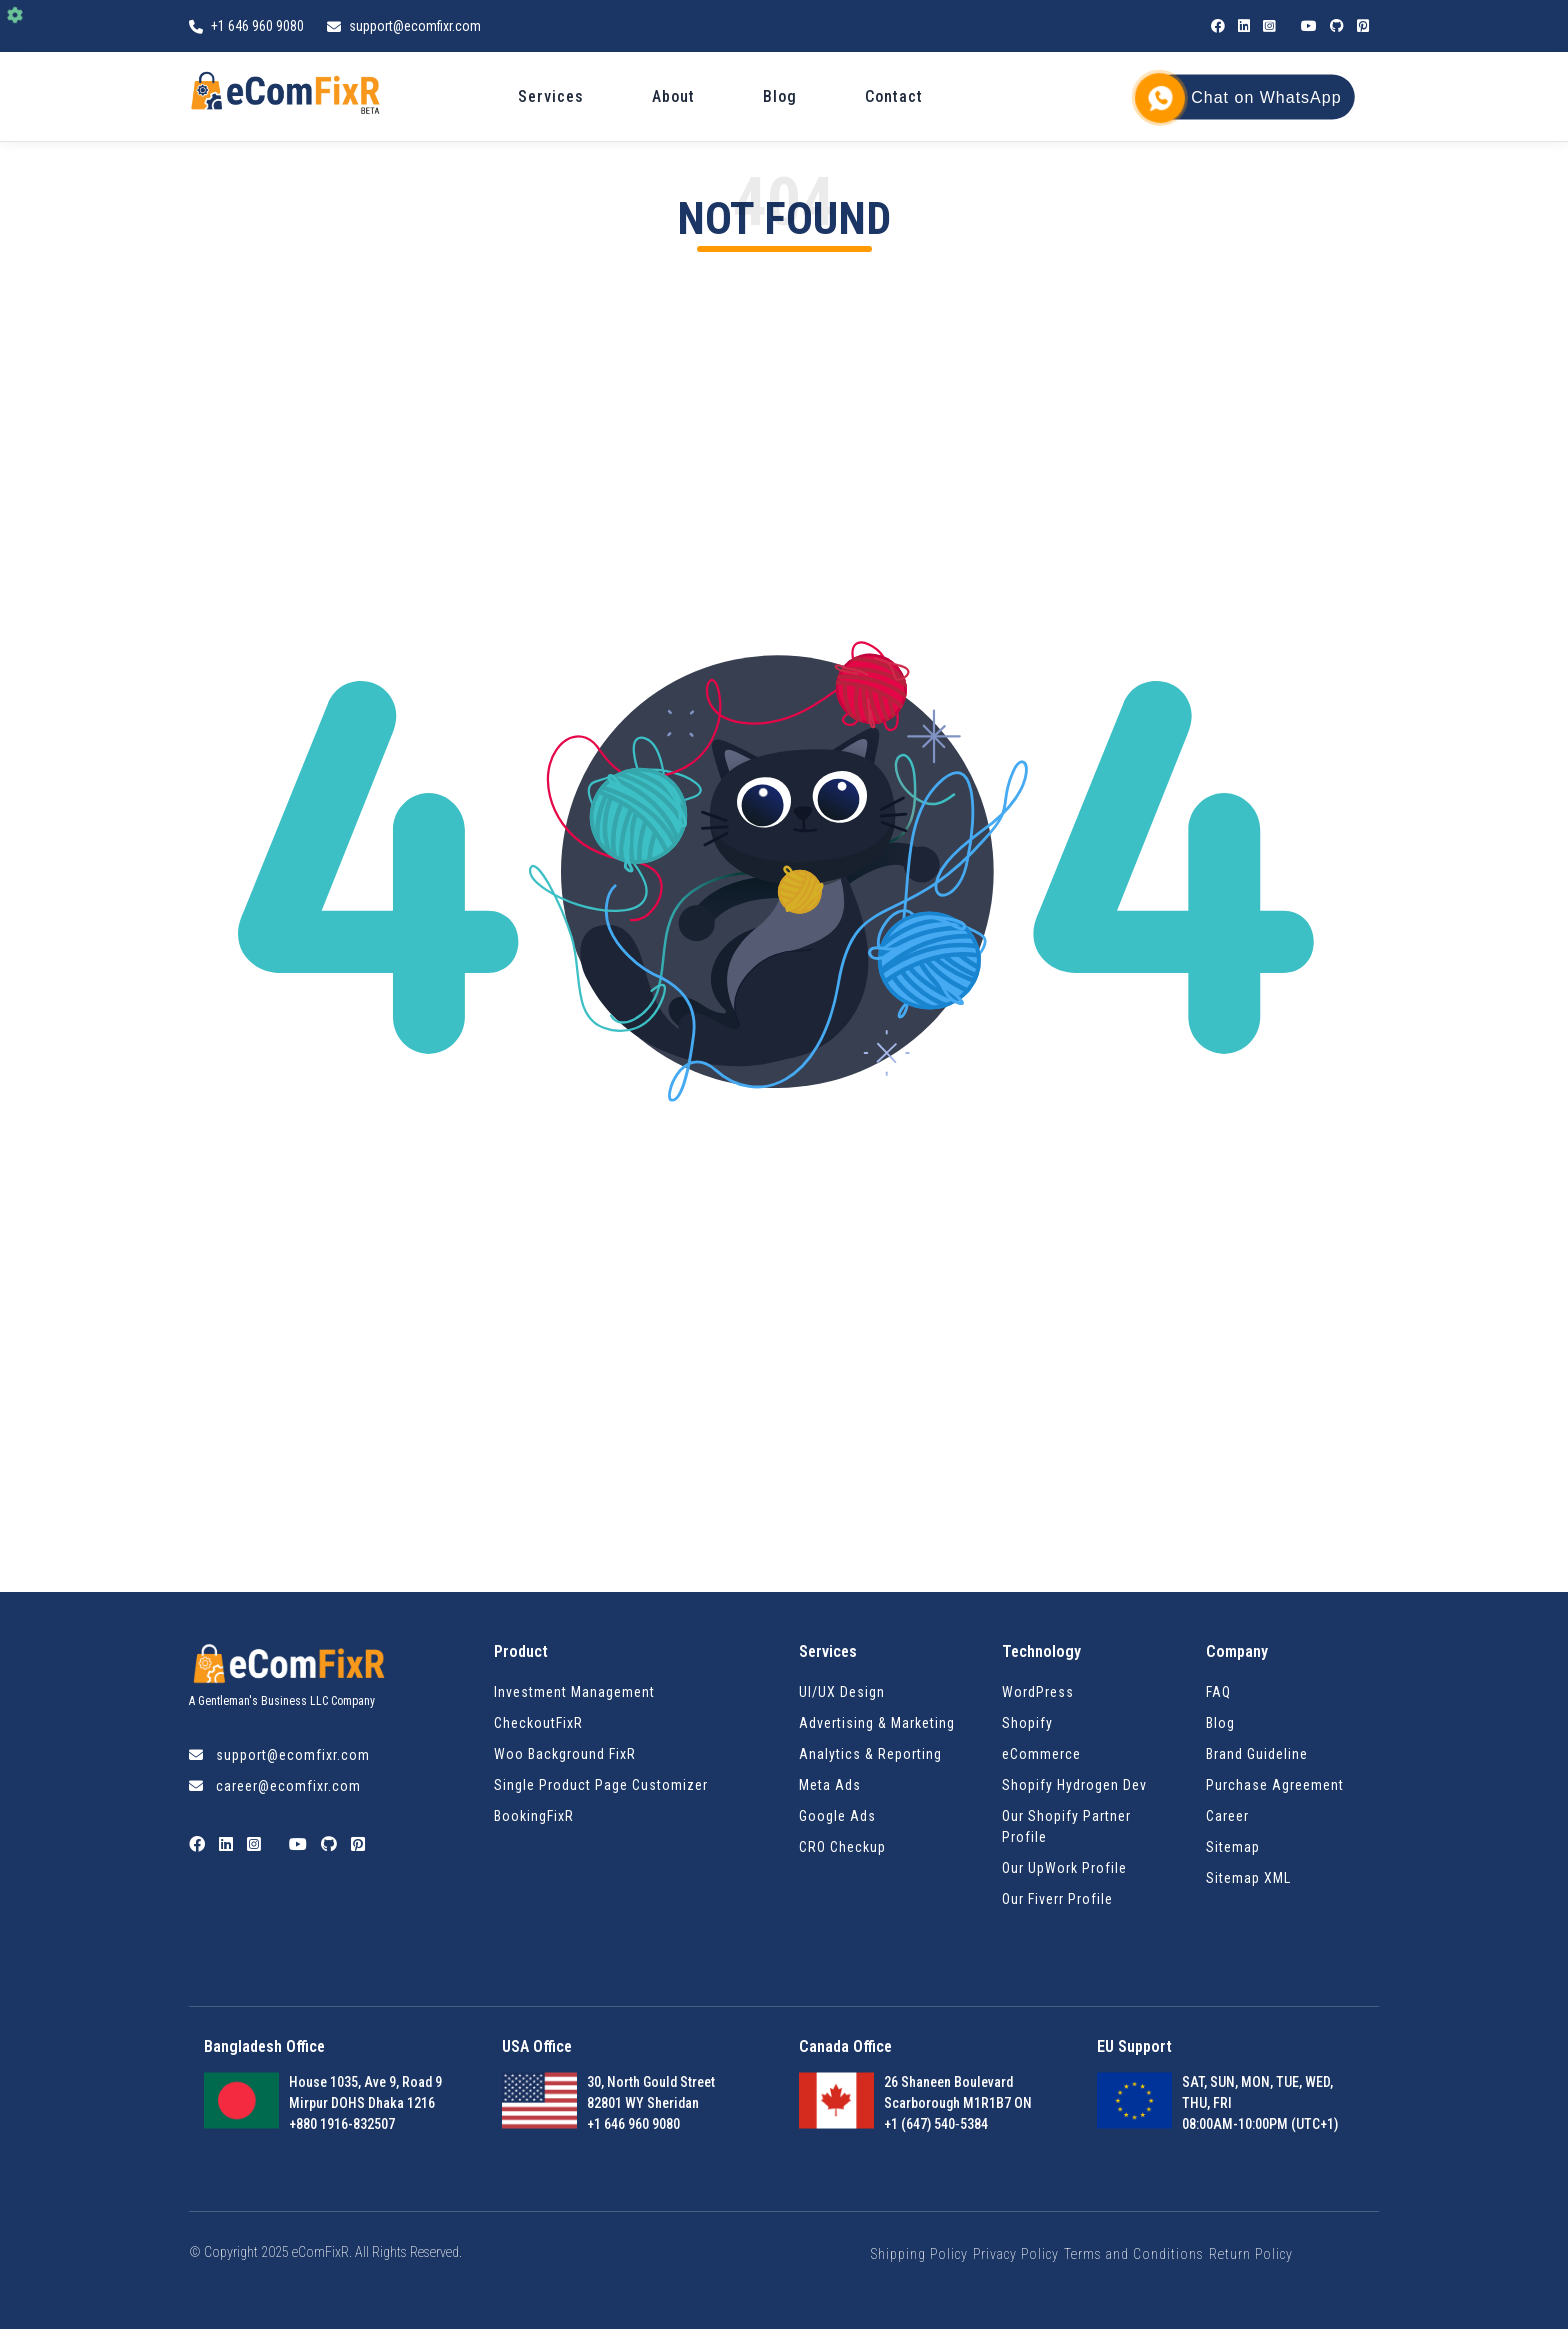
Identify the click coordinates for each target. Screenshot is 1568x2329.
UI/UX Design (842, 1692)
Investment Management (574, 1692)
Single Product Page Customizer (601, 1785)
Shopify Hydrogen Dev (1074, 1785)
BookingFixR (534, 1816)
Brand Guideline (1257, 1754)
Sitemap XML (1248, 1878)
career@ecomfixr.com (288, 1786)
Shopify (1027, 1723)
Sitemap (1233, 1847)
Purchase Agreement (1275, 1785)
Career (1227, 1816)
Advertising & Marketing (877, 1723)
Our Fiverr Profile (1057, 1899)
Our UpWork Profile (1064, 1868)
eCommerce (1041, 1754)
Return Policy (1251, 2254)
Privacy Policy (1016, 2254)
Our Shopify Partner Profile (1066, 1826)
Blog (780, 96)
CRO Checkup (842, 1847)
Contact (894, 96)
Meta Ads (830, 1785)
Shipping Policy (919, 2254)
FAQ (1218, 1692)
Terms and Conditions (1134, 2254)
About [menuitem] (673, 96)
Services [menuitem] (551, 96)
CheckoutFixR (538, 1723)
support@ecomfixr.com (415, 26)
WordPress (1038, 1692)
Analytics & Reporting (870, 1754)
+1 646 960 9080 (259, 26)
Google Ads (837, 1816)
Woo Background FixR (565, 1754)
